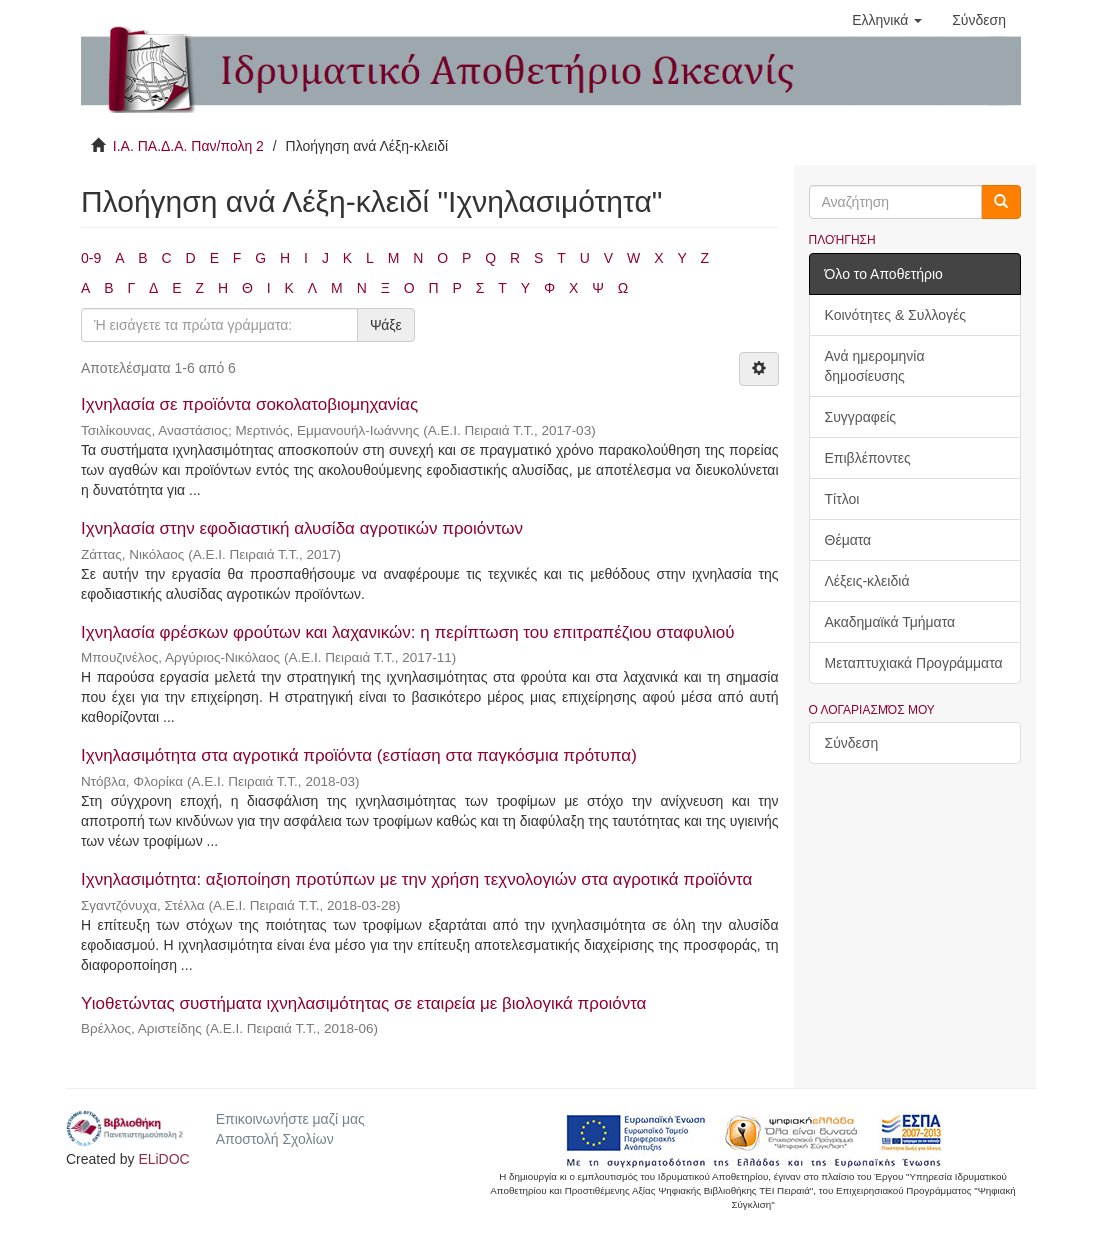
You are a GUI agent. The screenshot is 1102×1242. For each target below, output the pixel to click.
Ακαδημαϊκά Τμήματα (890, 622)
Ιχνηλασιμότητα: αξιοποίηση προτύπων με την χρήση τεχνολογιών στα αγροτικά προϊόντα (416, 879)
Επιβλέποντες (868, 458)
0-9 (91, 258)
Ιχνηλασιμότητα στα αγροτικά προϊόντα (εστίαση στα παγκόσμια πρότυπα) (359, 755)
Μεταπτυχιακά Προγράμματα (914, 663)
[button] (887, 20)
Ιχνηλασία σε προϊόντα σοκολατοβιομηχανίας (249, 404)
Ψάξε (386, 325)
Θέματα (848, 540)
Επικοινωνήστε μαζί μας (290, 1119)
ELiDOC (163, 1159)
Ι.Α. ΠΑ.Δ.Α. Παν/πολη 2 (188, 146)
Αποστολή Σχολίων (275, 1139)
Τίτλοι (842, 499)
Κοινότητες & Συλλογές (895, 315)
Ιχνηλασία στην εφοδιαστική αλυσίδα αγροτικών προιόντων (302, 528)
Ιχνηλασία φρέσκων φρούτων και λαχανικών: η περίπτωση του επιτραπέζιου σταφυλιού (407, 632)
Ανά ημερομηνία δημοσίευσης (875, 366)
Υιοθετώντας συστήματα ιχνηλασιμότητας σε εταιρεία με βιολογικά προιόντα (363, 1003)
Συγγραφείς (861, 417)
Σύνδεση (852, 743)
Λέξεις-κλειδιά (867, 581)
